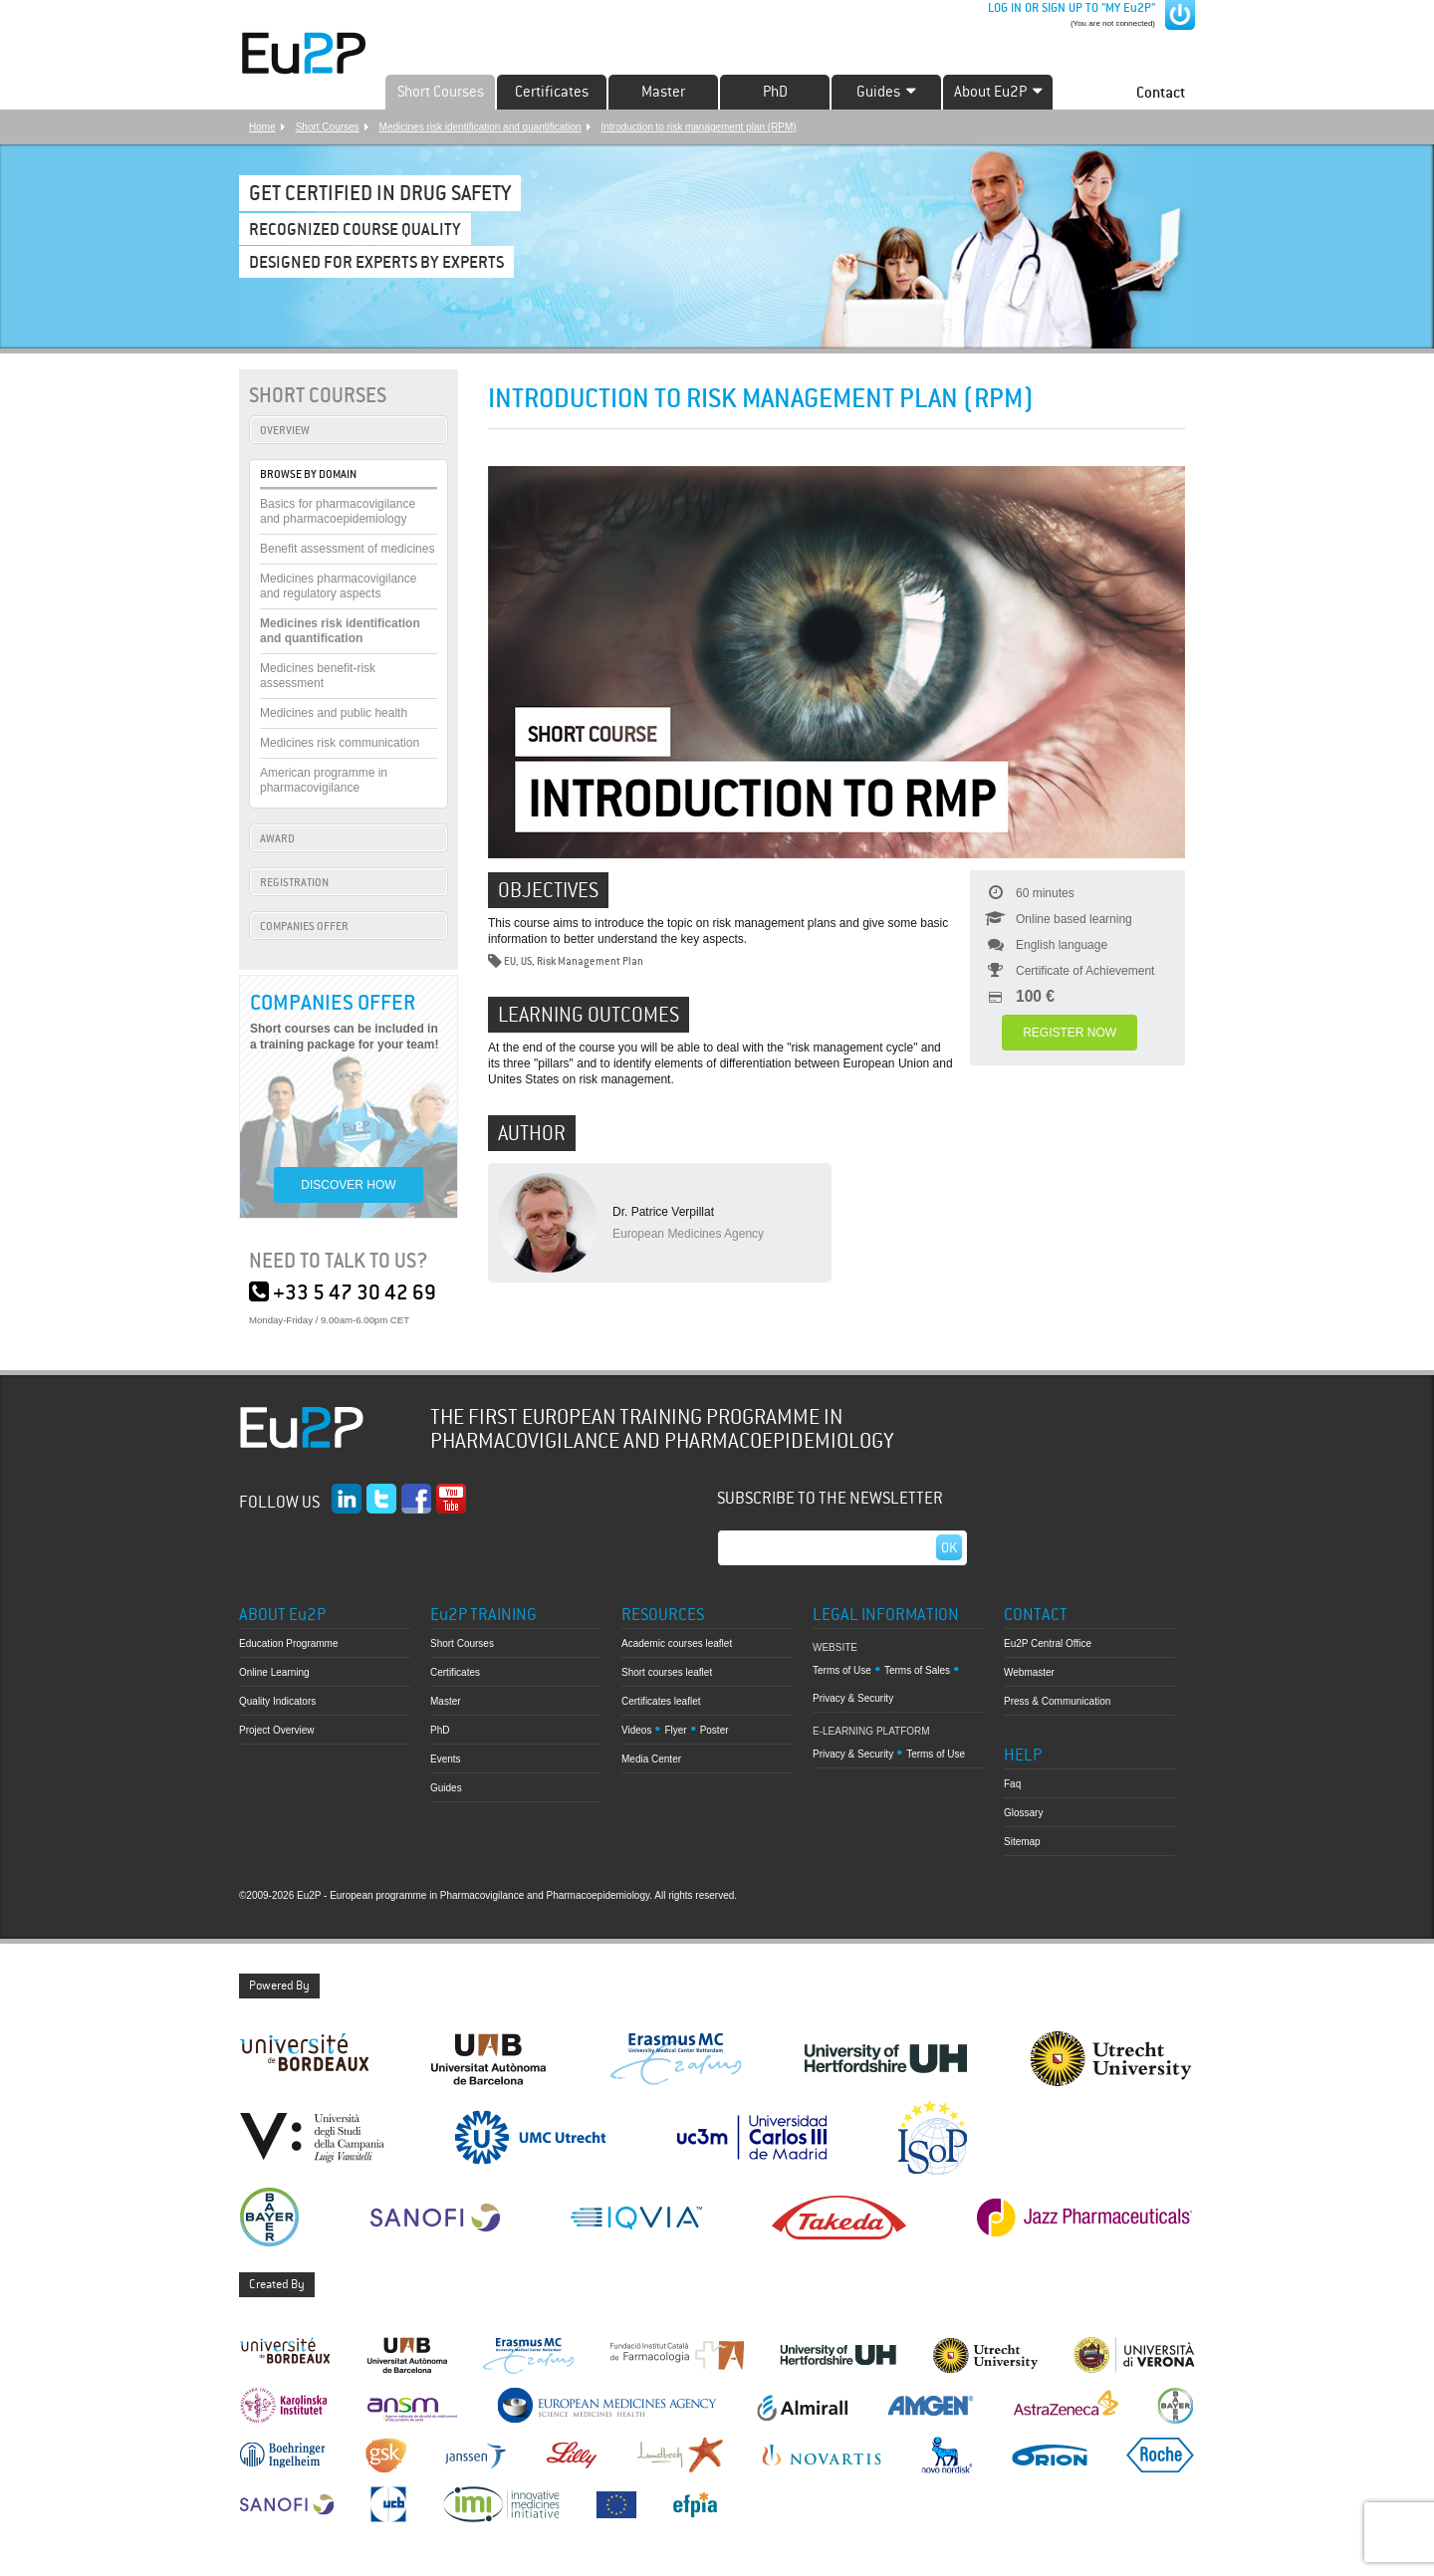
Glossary (1023, 1812)
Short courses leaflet (666, 1672)
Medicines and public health (333, 713)
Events (445, 1759)
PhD (775, 92)
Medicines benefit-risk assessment (317, 675)
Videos (636, 1730)
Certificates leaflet (660, 1701)
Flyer (675, 1730)
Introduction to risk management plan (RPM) (699, 126)
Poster (714, 1730)
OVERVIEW (285, 430)
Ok (949, 1547)
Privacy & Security (853, 1698)
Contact (1160, 92)
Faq (1012, 1783)
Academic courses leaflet (676, 1643)
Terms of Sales (917, 1670)
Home (262, 126)
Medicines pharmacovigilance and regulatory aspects (338, 586)
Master (663, 92)
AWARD (277, 838)
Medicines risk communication (339, 743)
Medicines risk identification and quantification (480, 126)
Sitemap (1022, 1841)
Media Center (651, 1759)
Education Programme (289, 1643)
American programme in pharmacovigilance (323, 780)
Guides (446, 1787)
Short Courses (440, 92)
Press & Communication (1057, 1701)
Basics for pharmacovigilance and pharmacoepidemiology (337, 511)
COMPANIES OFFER (304, 926)
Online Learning (274, 1672)
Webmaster (1029, 1672)
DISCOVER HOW (348, 1185)
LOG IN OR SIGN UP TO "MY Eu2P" (1070, 8)
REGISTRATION (294, 882)
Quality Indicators (277, 1701)
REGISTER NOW (1069, 1033)
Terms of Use (842, 1670)
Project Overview (277, 1730)
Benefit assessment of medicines (347, 549)
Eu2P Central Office (1047, 1643)
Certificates (552, 92)
